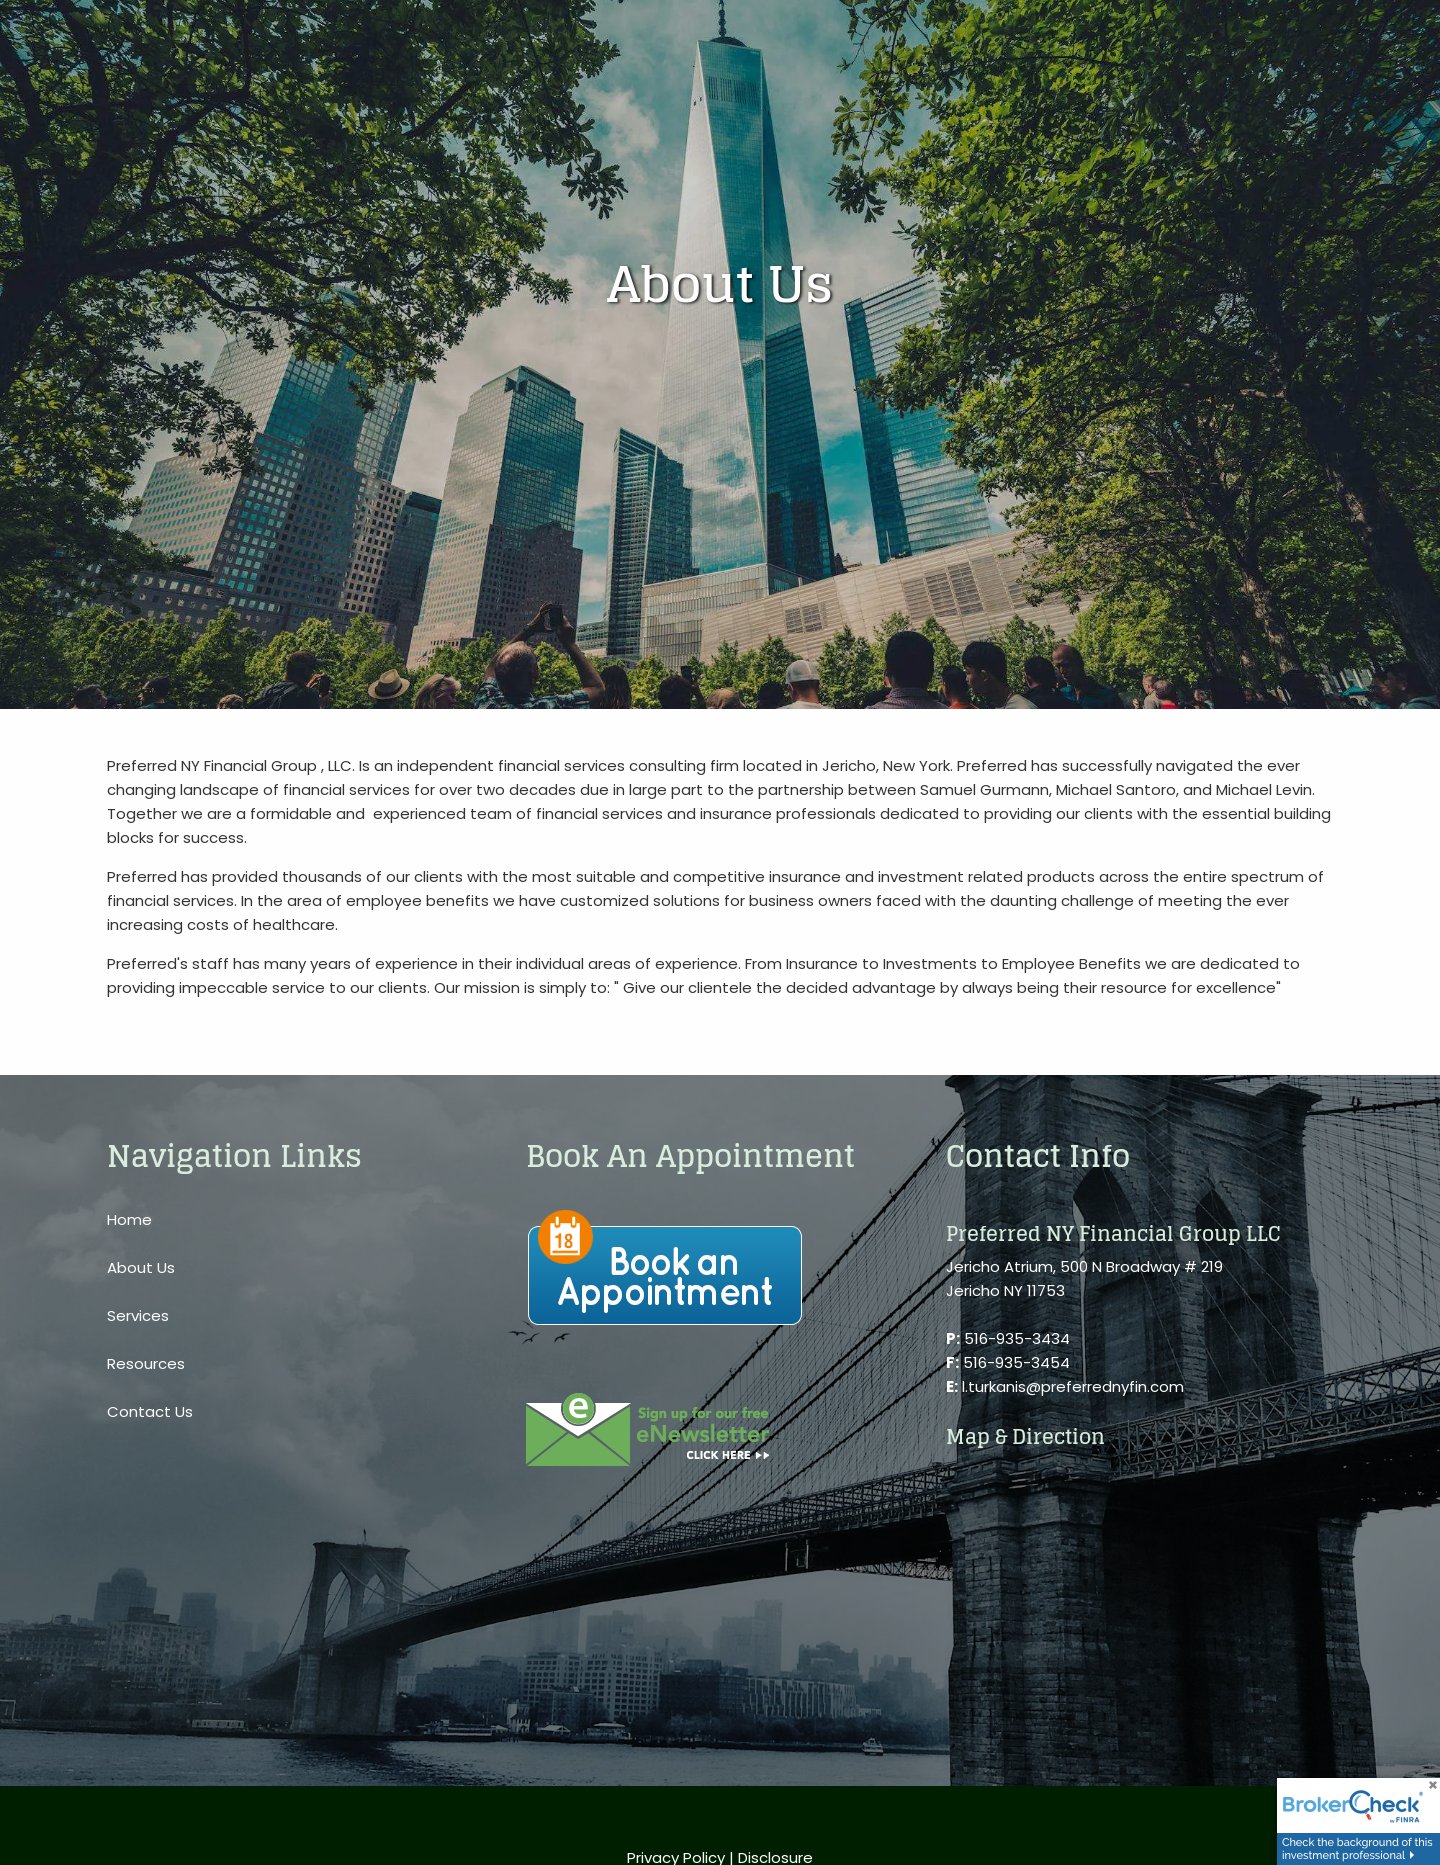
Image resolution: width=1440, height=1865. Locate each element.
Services (138, 1315)
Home (129, 1219)
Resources (146, 1363)
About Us (141, 1267)
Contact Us (150, 1411)
